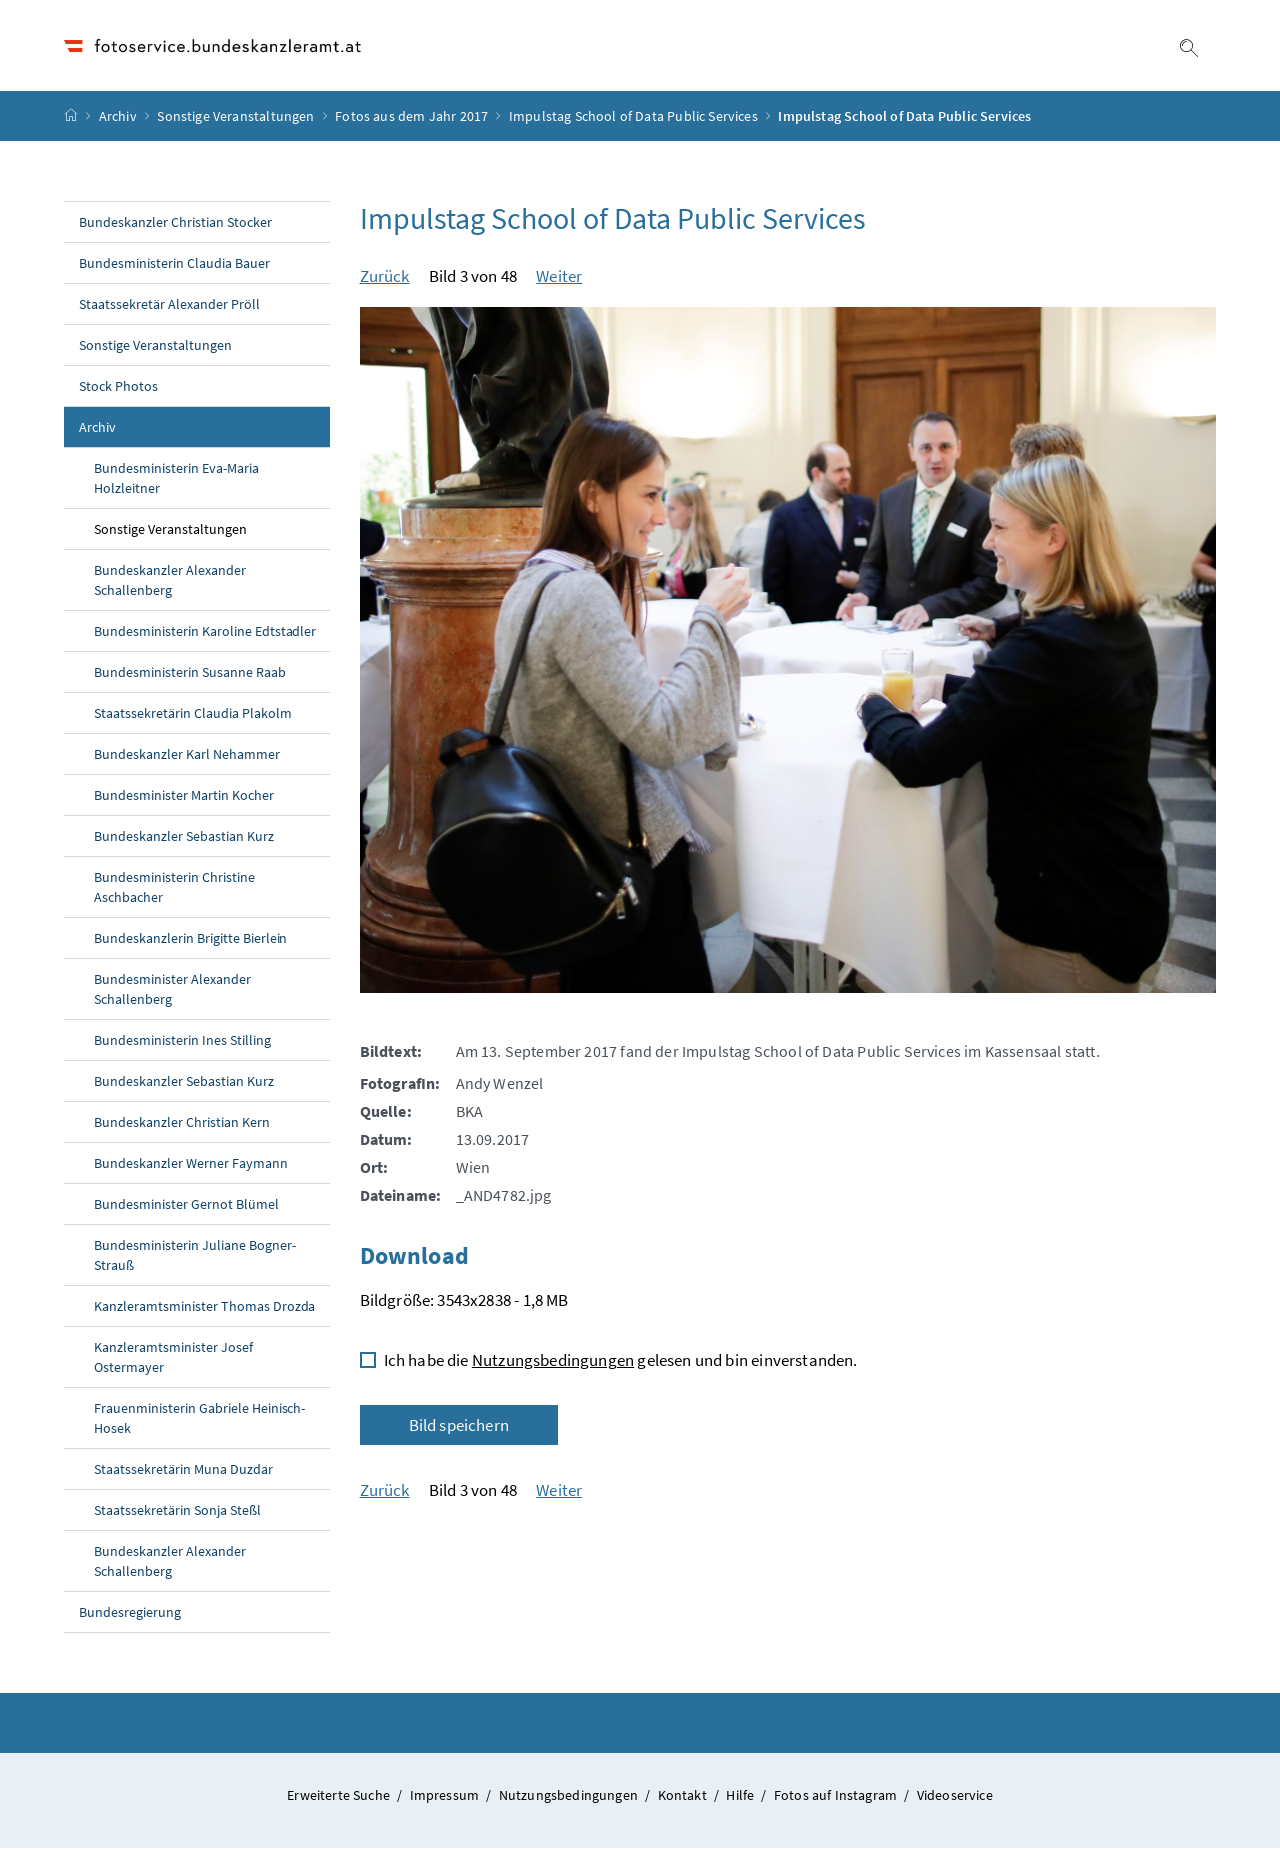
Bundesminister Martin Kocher (184, 798)
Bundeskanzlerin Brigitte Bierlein (190, 941)
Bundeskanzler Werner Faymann (191, 1166)
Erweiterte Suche (340, 1798)
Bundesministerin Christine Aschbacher (174, 890)
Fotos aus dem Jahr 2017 (411, 119)
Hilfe (741, 1798)
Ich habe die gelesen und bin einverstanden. (621, 1363)
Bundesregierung (130, 1615)
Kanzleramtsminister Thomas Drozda (204, 1309)
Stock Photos (118, 389)
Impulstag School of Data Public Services (633, 119)
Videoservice (955, 1798)
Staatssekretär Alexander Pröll (169, 307)
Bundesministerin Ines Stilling (182, 1043)
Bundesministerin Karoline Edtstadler (205, 634)
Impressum (446, 1798)
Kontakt (684, 1798)
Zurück (385, 279)
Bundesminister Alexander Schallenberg (172, 992)
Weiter (559, 279)
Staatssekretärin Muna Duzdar (183, 1472)
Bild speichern (459, 1428)
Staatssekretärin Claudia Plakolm (193, 716)
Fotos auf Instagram (837, 1798)
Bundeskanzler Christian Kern (182, 1125)
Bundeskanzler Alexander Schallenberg (170, 583)
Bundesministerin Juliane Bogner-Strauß (195, 1258)
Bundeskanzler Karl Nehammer (187, 757)
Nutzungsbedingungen (553, 1363)
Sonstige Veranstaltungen (235, 119)
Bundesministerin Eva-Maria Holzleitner (176, 481)
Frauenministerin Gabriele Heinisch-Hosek (199, 1421)
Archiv (118, 119)
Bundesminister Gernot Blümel (186, 1207)
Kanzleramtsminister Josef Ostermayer (173, 1360)
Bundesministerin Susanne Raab (190, 675)
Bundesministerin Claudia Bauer (174, 266)
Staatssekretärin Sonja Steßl (177, 1513)
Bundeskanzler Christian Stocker (175, 225)
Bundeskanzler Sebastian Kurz (184, 839)
